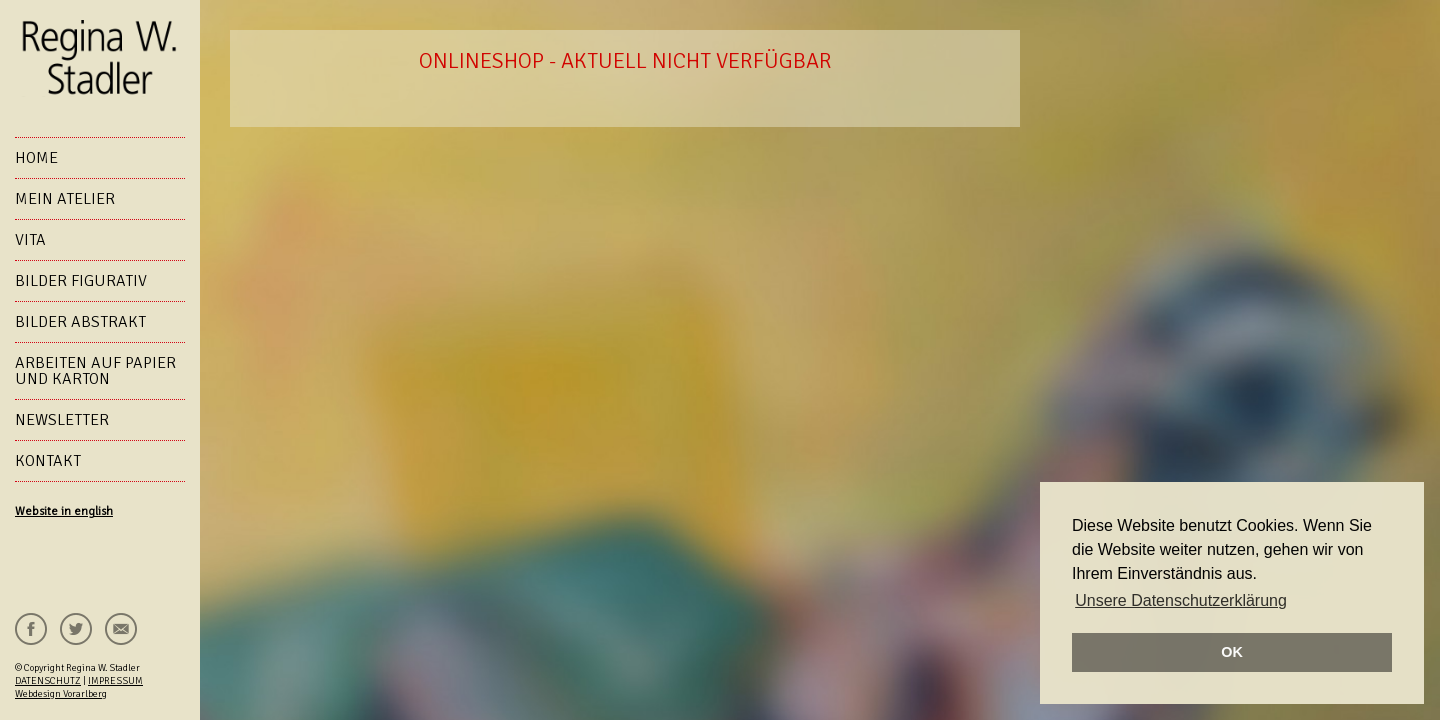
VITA (30, 240)
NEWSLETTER (62, 420)
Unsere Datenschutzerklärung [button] (1181, 600)
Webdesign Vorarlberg (61, 694)
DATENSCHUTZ (48, 681)
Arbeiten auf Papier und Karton (95, 371)
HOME (36, 158)
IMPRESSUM (115, 681)
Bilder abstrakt (80, 322)
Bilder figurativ (81, 281)
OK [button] (1232, 652)
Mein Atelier (65, 199)
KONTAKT (48, 461)
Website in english (64, 511)
